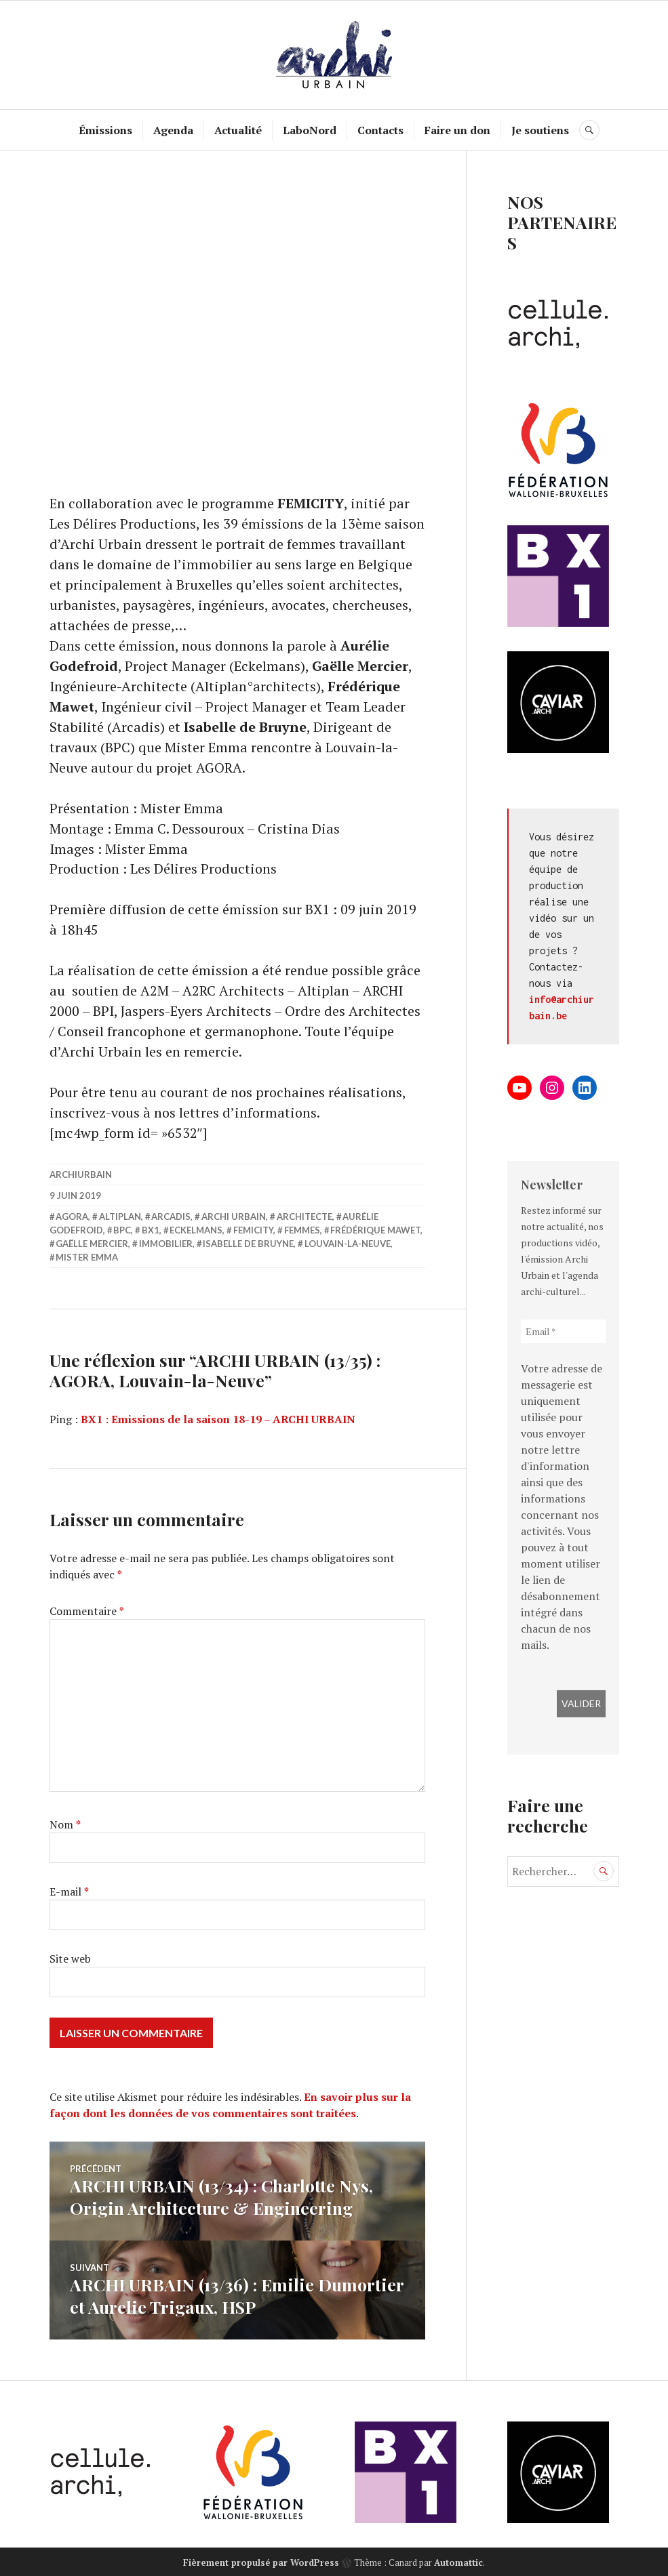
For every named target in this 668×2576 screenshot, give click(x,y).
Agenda (173, 130)
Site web (70, 1959)
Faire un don (457, 130)
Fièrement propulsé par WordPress (261, 2560)
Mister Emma (87, 1257)
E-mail (69, 1892)
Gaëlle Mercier (92, 1244)
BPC (122, 1230)
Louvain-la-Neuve (347, 1244)
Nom (65, 1825)
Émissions (105, 130)
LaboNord (309, 130)
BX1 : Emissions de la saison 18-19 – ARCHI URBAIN (218, 1419)
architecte (304, 1217)
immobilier (166, 1244)
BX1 (150, 1230)
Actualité (238, 130)
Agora (72, 1217)
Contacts (380, 130)
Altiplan (120, 1217)
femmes (302, 1230)
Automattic (458, 2560)
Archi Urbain (233, 1217)
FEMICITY (253, 1230)
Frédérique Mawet (375, 1230)
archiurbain (81, 1175)
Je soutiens (540, 130)
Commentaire (87, 1611)
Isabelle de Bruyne (248, 1244)
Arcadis (171, 1217)
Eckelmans (196, 1230)
